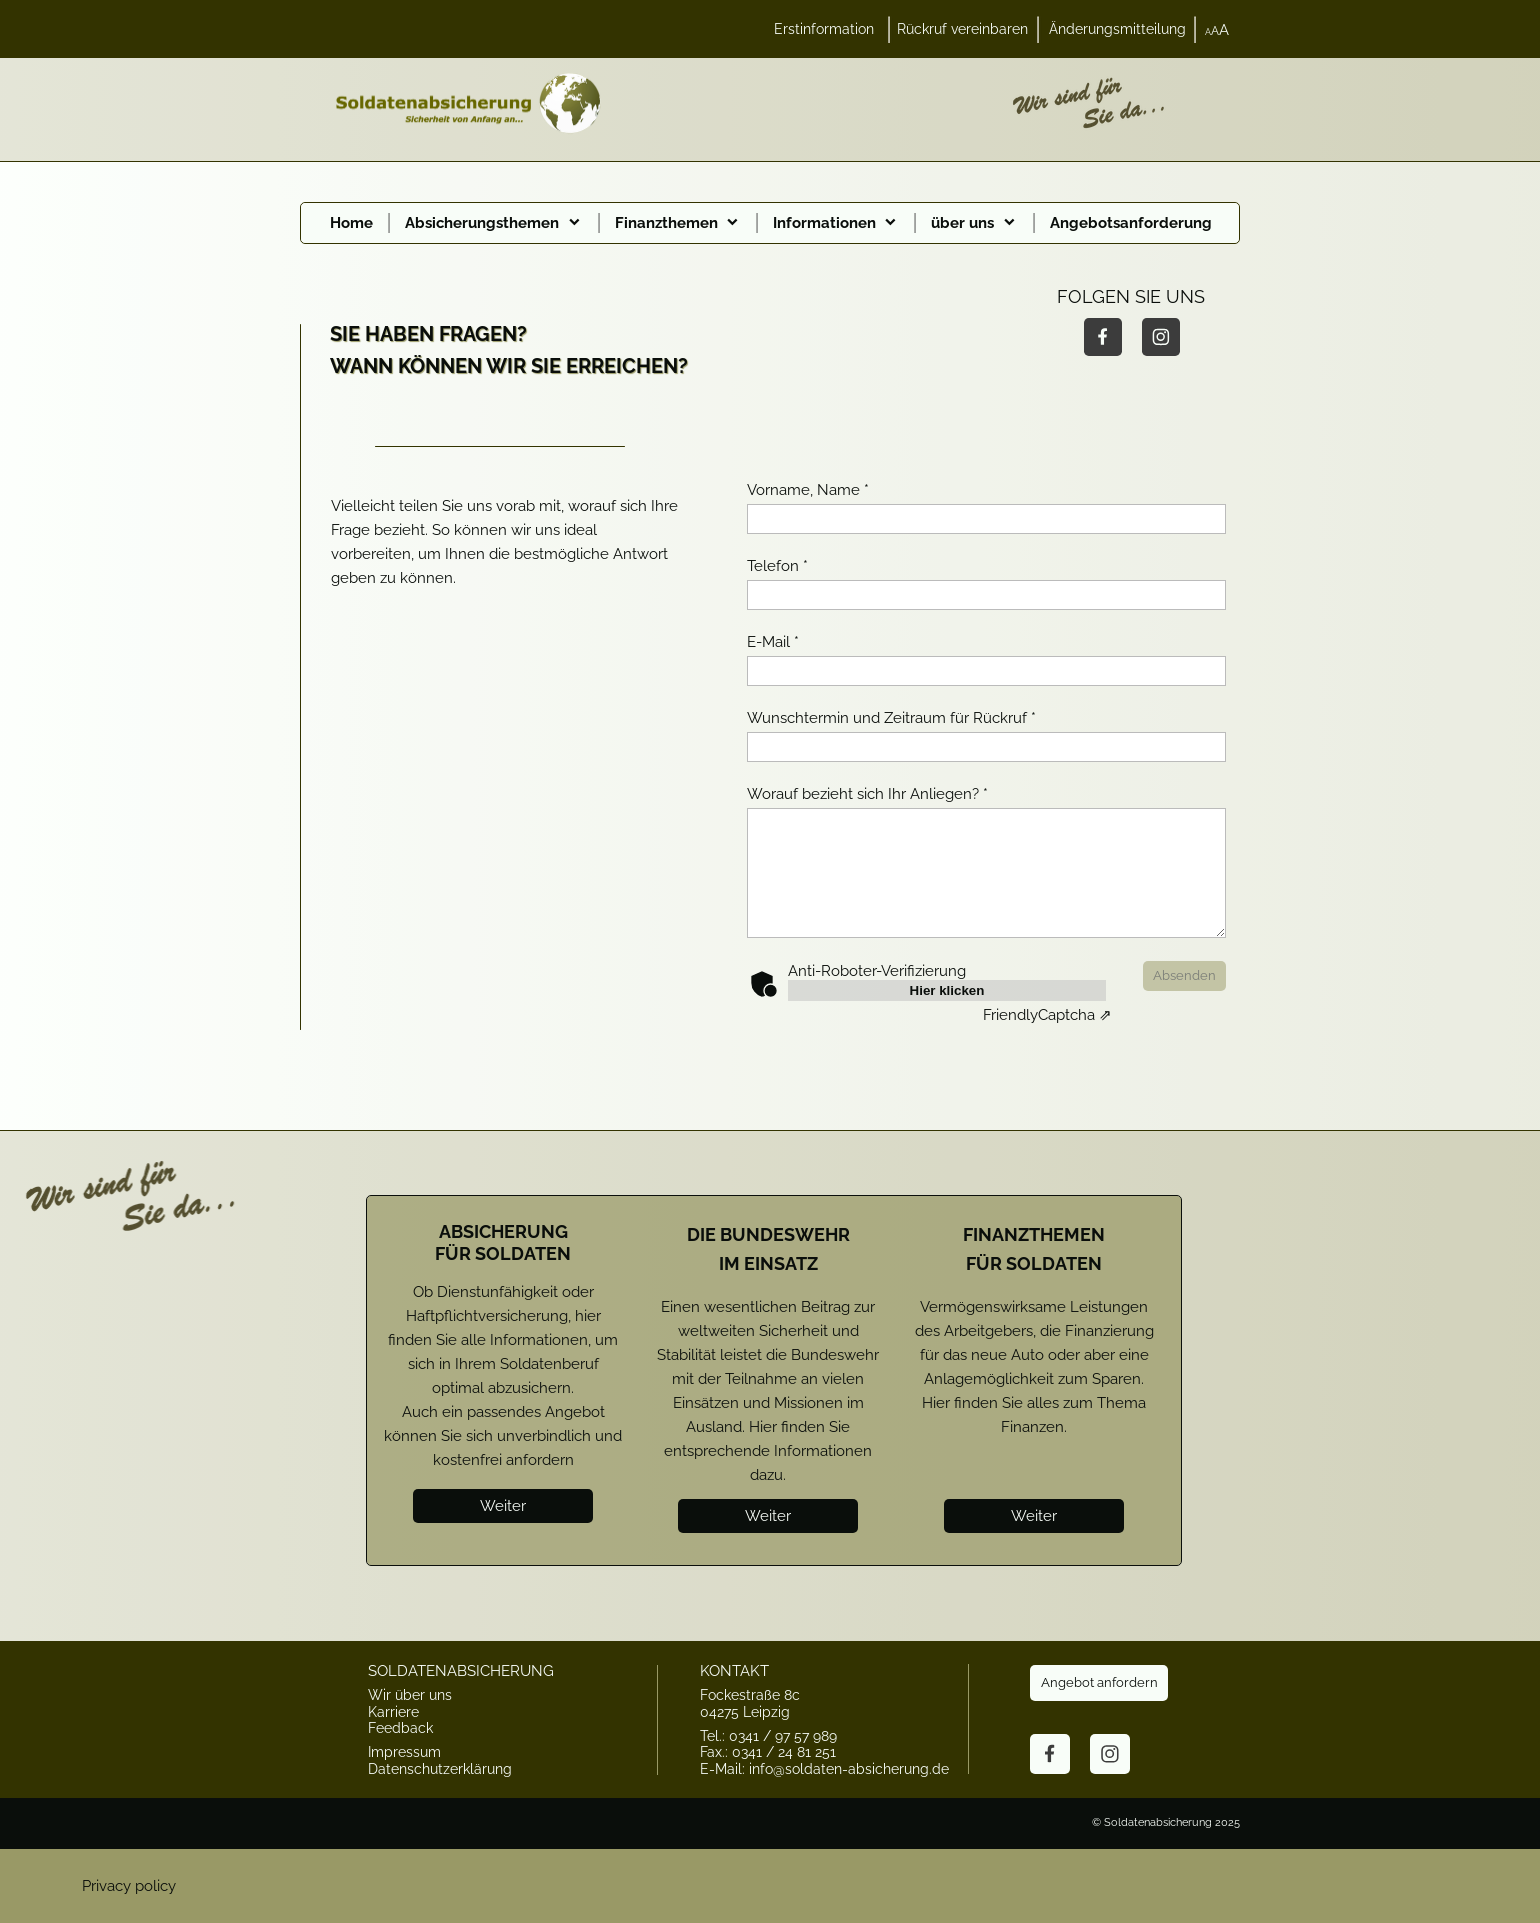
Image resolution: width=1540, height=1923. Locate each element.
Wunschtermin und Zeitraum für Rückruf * (891, 718)
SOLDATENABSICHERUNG (461, 1671)
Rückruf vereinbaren (962, 29)
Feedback (400, 1728)
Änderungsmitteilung (1117, 29)
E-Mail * (773, 642)
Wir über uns (410, 1695)
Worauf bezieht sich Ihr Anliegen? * (867, 794)
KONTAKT (734, 1671)
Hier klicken (947, 990)
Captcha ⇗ (1047, 1015)
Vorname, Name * (808, 490)
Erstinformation (824, 29)
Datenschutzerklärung (440, 1769)
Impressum (404, 1752)
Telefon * (777, 566)
